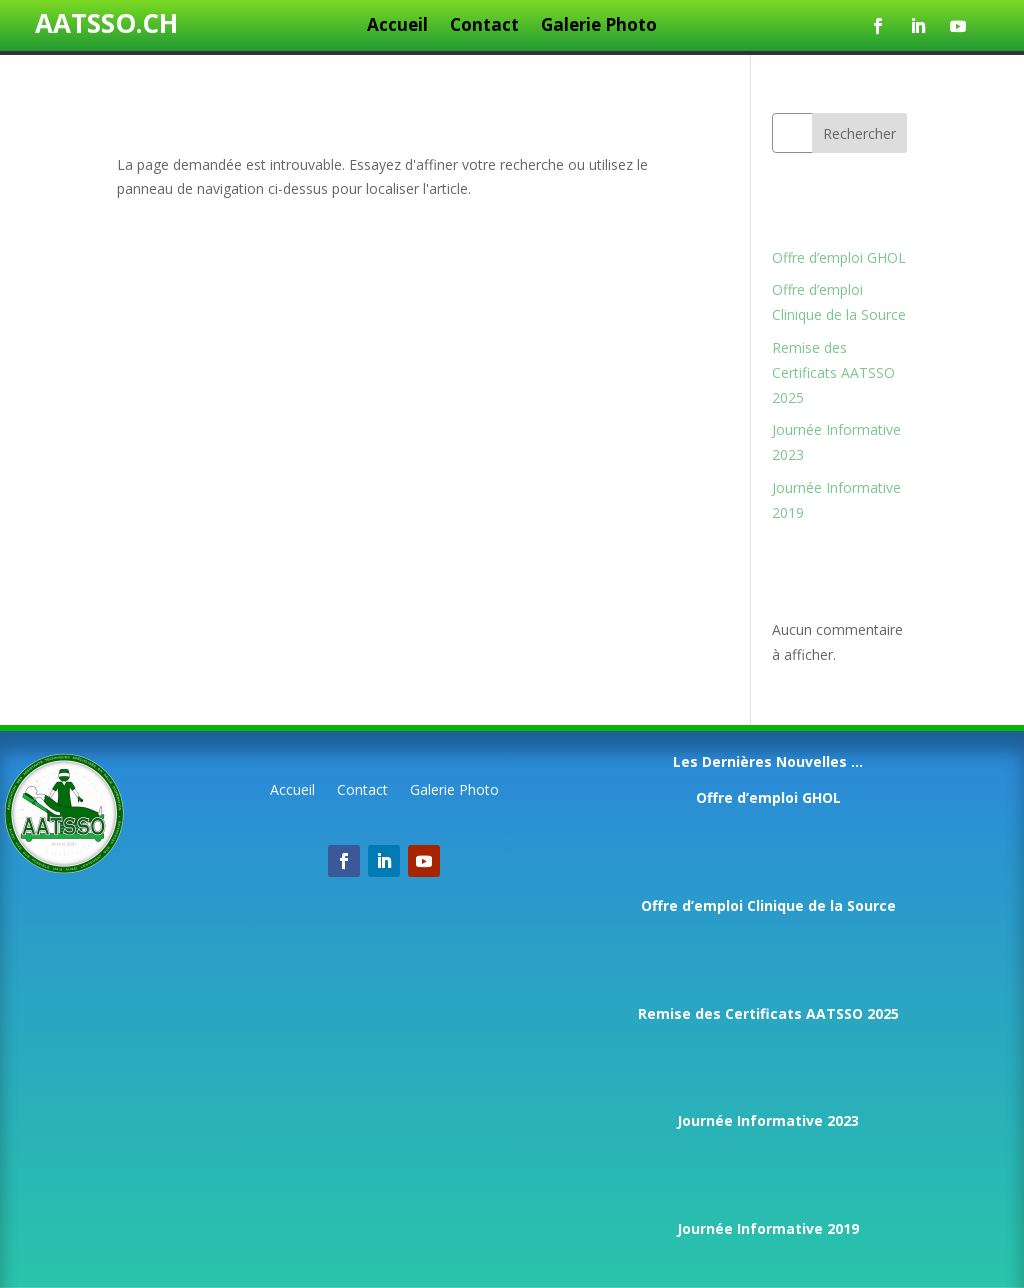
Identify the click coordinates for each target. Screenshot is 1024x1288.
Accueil (397, 27)
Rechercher (859, 133)
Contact (484, 27)
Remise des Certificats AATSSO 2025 (833, 372)
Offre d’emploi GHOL (839, 257)
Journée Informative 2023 (768, 1120)
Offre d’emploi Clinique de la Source (768, 905)
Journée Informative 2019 (768, 1228)
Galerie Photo (599, 27)
